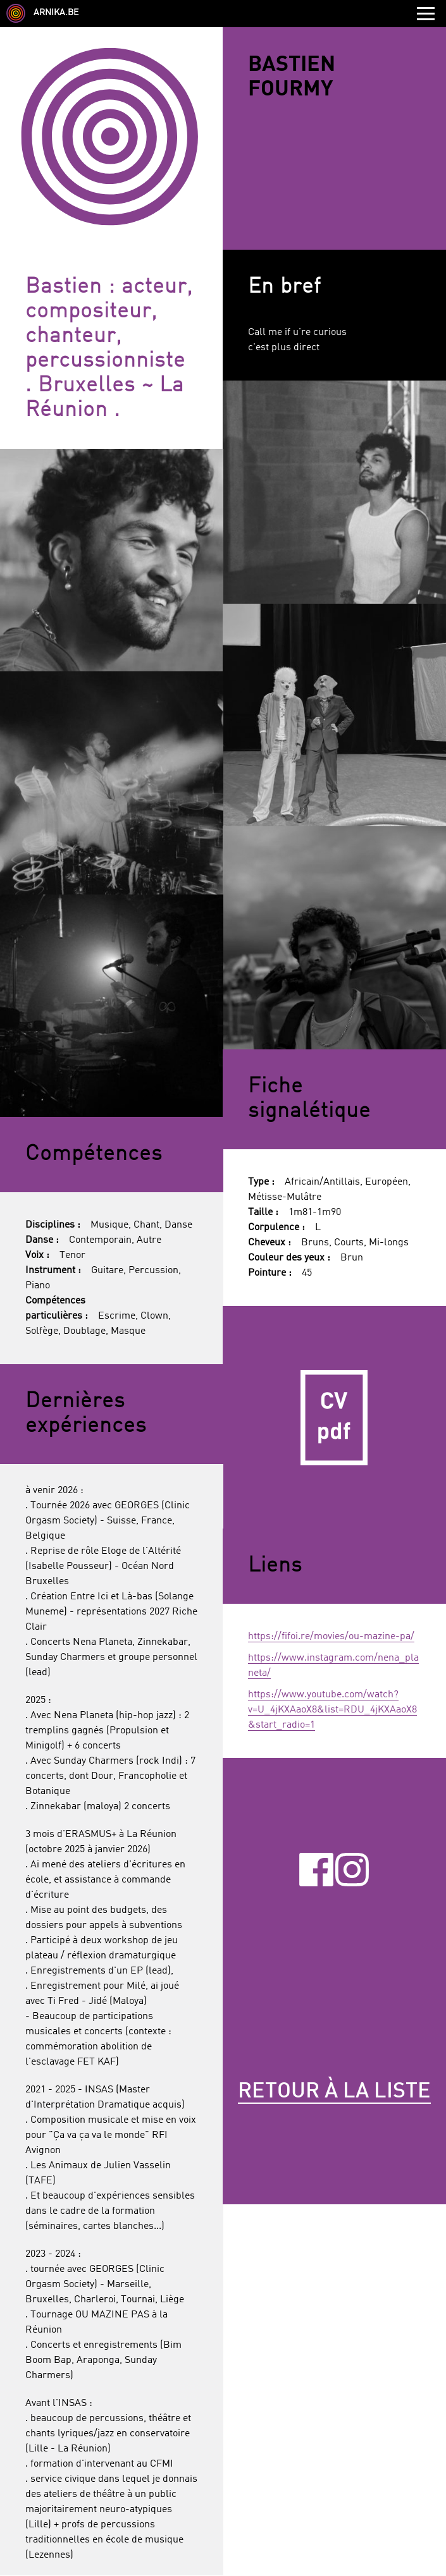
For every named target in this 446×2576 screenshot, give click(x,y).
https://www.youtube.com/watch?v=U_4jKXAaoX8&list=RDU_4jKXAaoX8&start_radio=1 (332, 1710)
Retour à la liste (334, 2092)
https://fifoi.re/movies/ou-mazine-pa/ (331, 1637)
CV (334, 1417)
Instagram (352, 1869)
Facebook (316, 1869)
